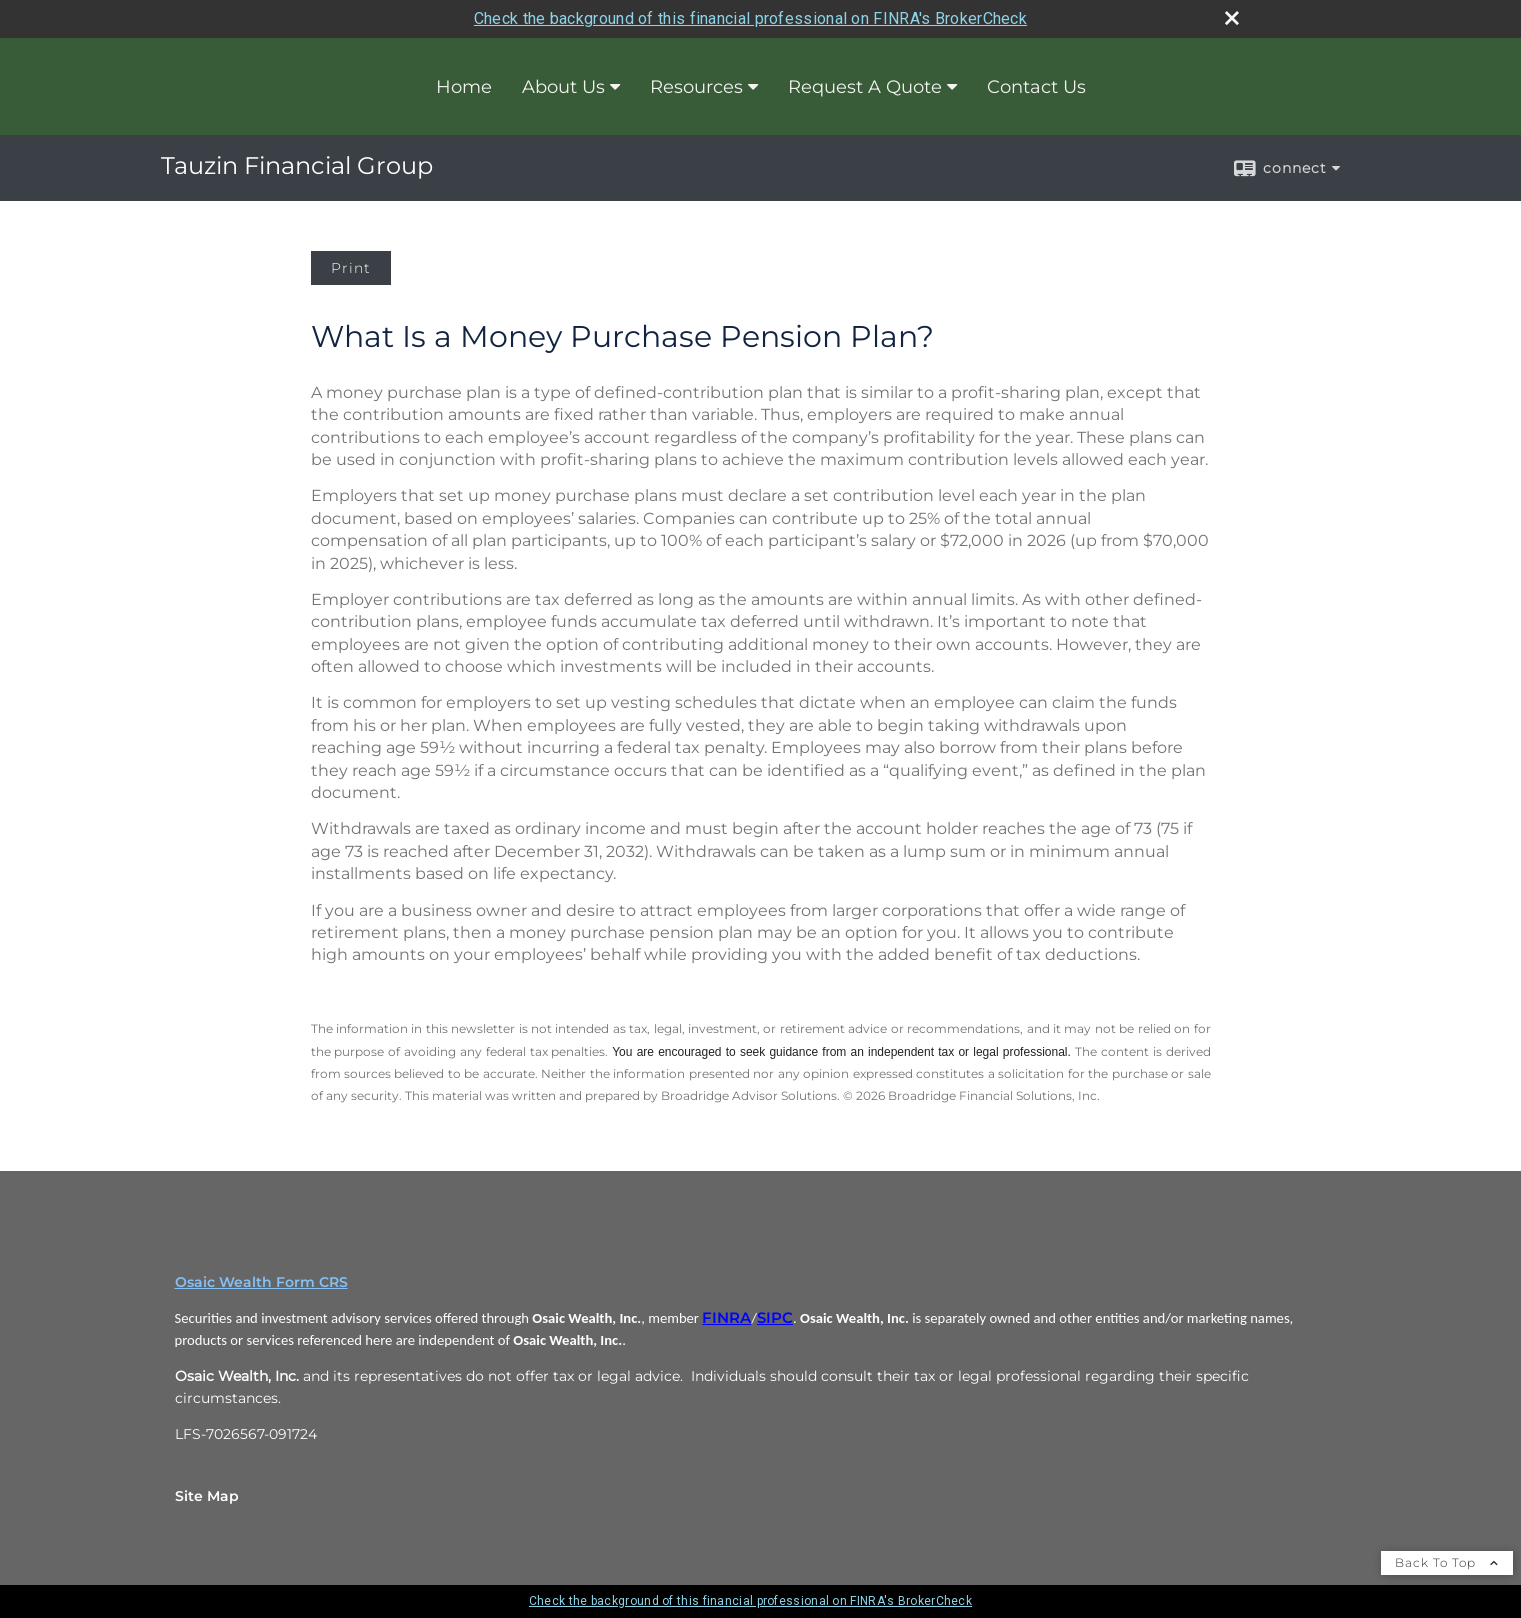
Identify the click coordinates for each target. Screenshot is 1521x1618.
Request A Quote (865, 87)
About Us (563, 87)
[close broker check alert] (1232, 18)
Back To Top (1447, 1562)
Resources (696, 87)
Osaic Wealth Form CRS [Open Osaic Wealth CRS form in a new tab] (261, 1282)
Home (464, 87)
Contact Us (1036, 87)
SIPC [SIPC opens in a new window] (775, 1318)
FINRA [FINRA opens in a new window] (726, 1318)
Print (351, 268)
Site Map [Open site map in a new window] (207, 1496)
